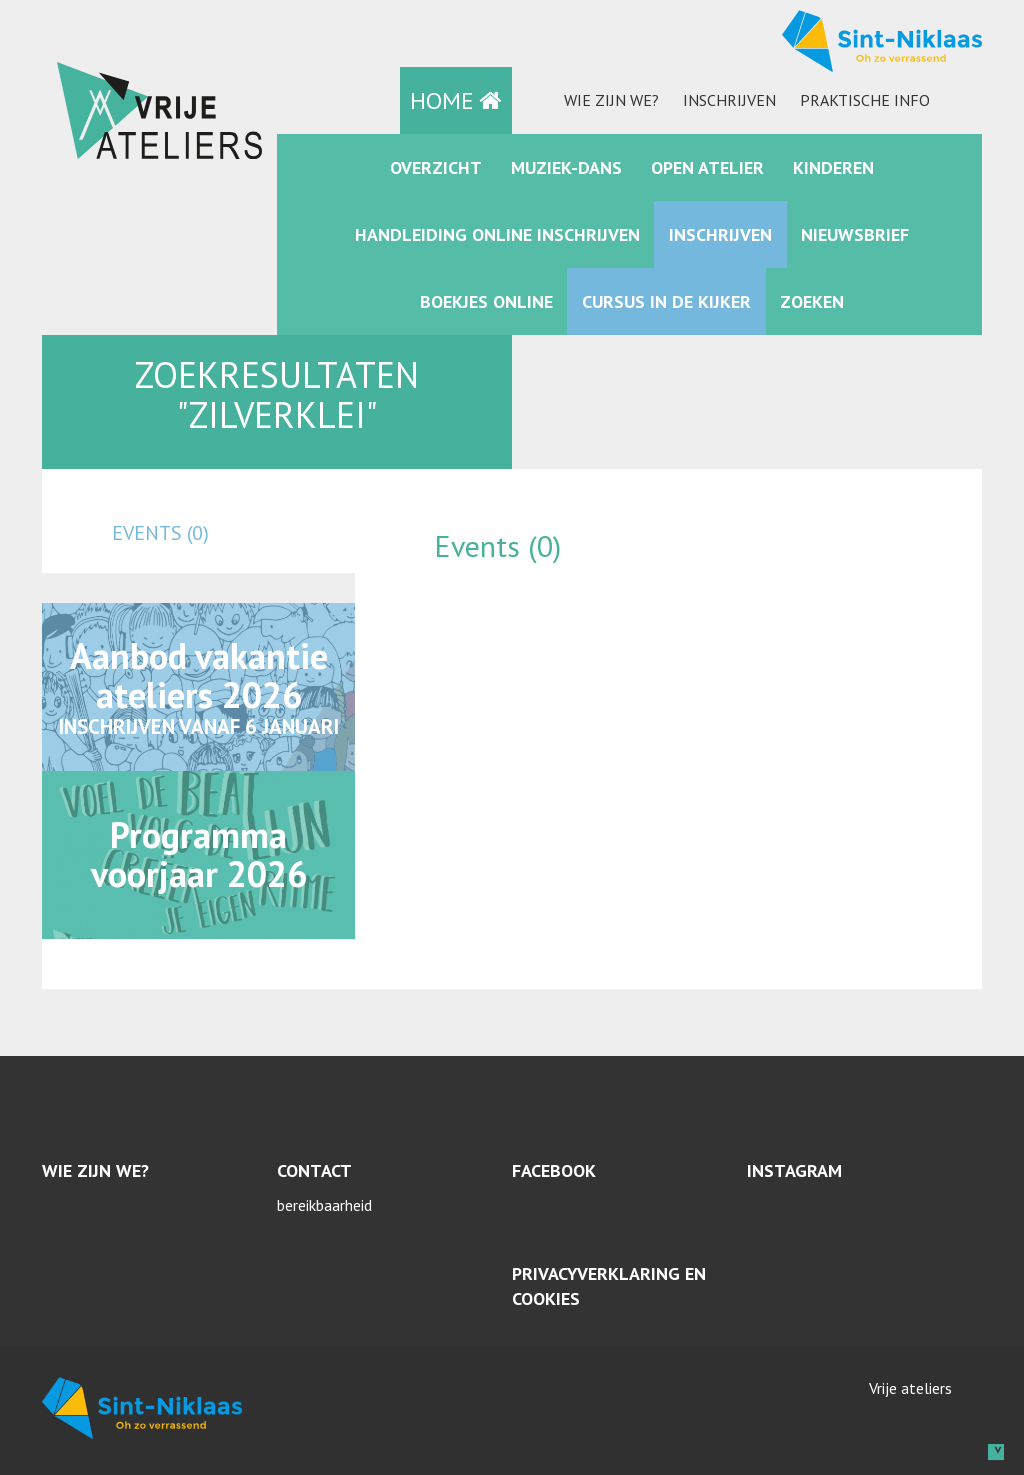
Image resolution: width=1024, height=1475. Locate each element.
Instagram (794, 1170)
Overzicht (436, 167)
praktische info (865, 100)
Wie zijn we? (611, 100)
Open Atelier (707, 167)
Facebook (554, 1170)
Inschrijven (729, 100)
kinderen (833, 167)
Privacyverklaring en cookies (609, 1286)
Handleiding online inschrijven (497, 234)
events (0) (160, 533)
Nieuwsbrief (855, 234)
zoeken (812, 301)
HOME (456, 100)
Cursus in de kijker (666, 301)
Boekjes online (486, 301)
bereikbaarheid (324, 1205)
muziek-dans (566, 167)
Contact (314, 1170)
